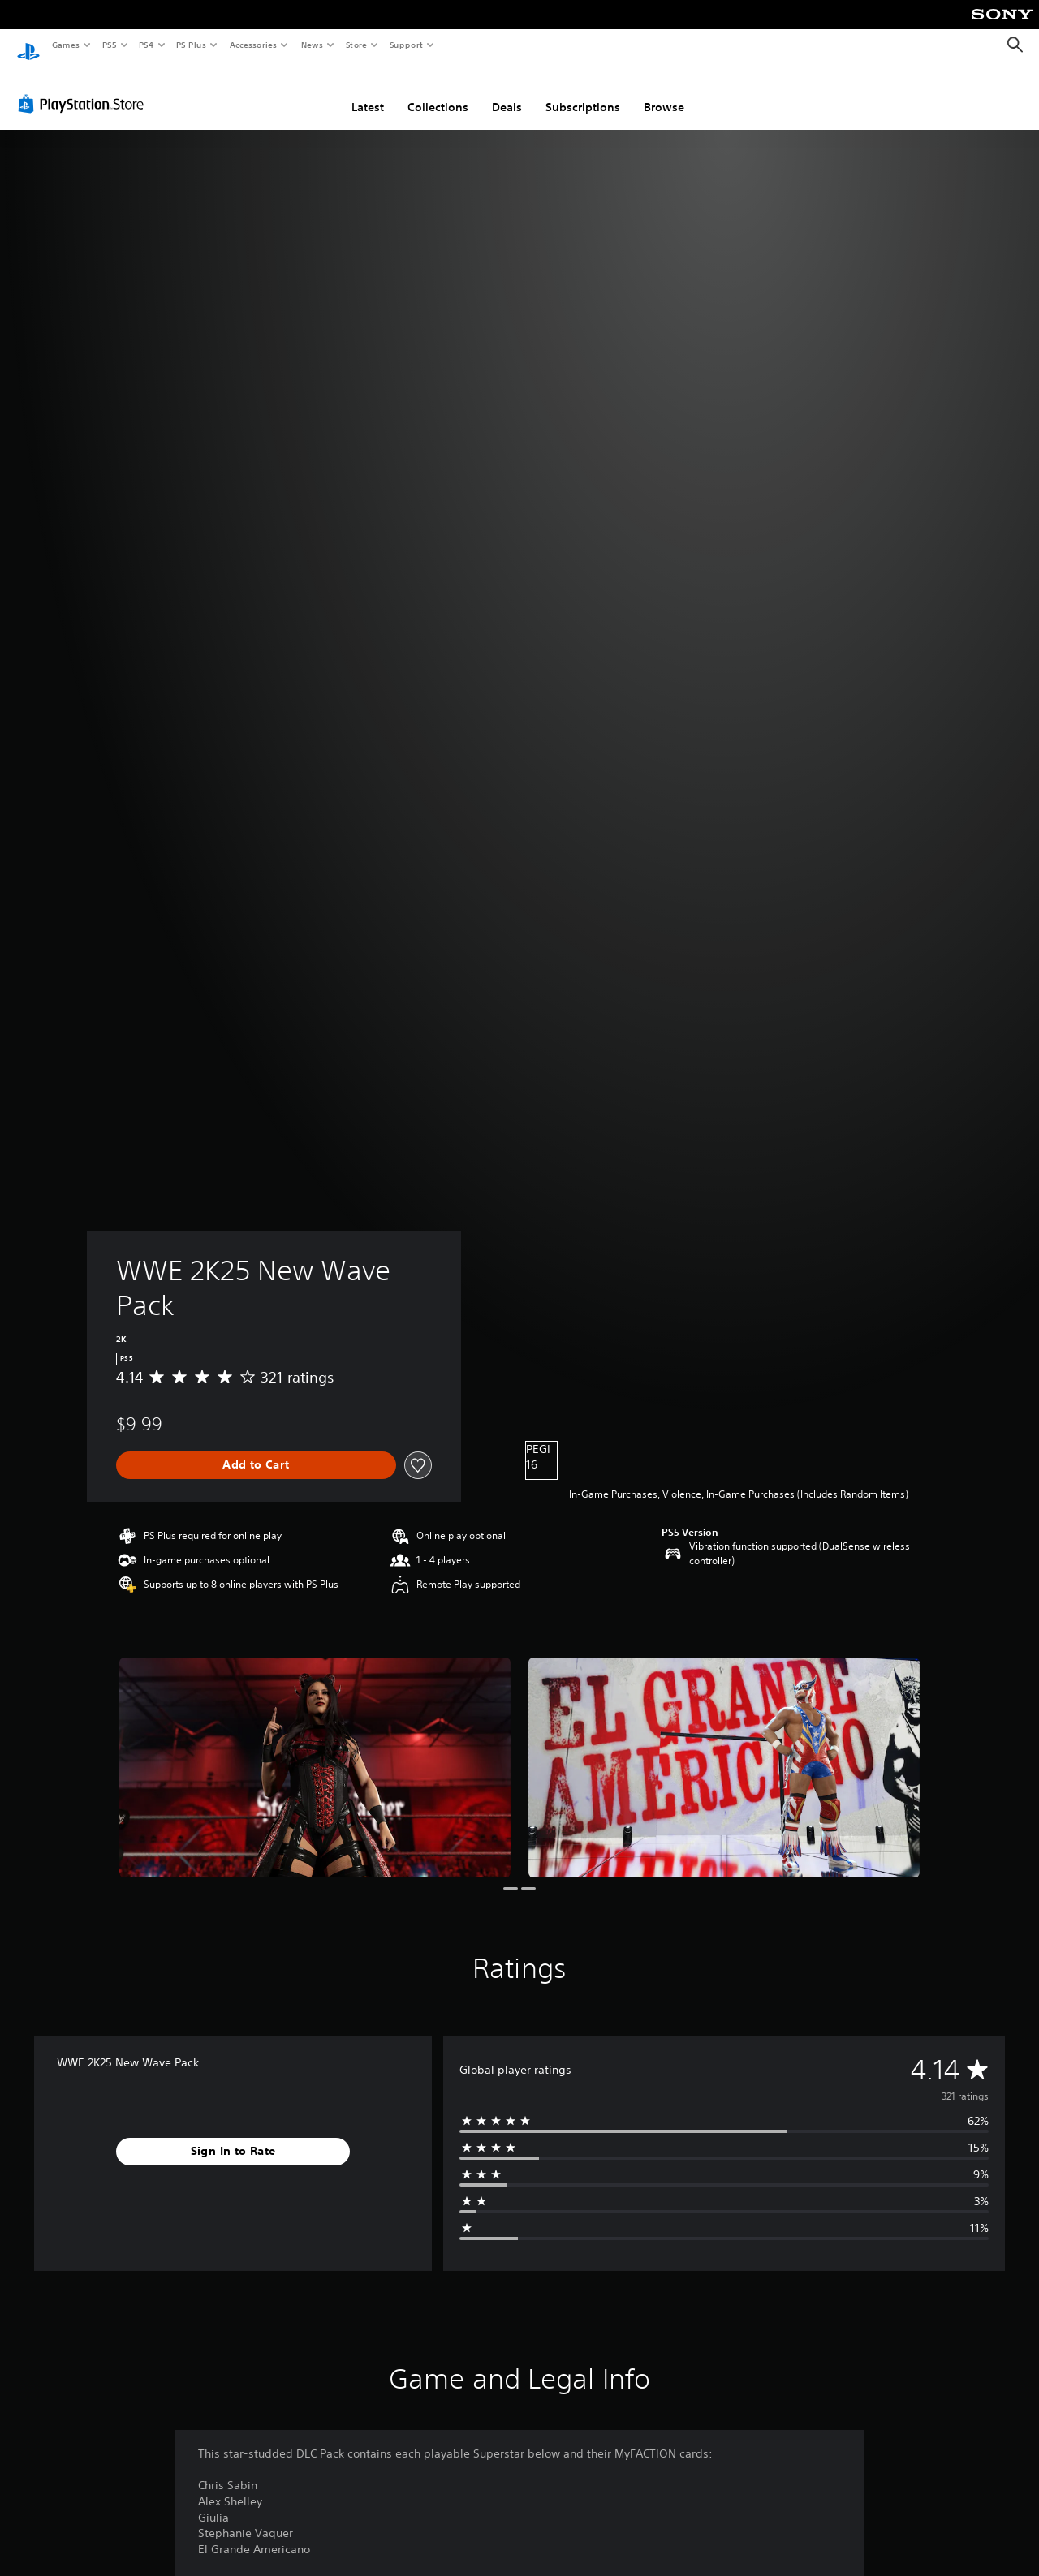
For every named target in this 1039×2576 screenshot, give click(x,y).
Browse (664, 91)
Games (65, 44)
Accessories (252, 44)
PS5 (109, 44)
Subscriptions (582, 91)
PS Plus (191, 44)
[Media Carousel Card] (315, 1752)
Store (356, 44)
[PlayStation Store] (84, 88)
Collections (437, 91)
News (312, 44)
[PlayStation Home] (28, 45)
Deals (507, 91)
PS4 (146, 44)
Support (405, 44)
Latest (367, 91)
